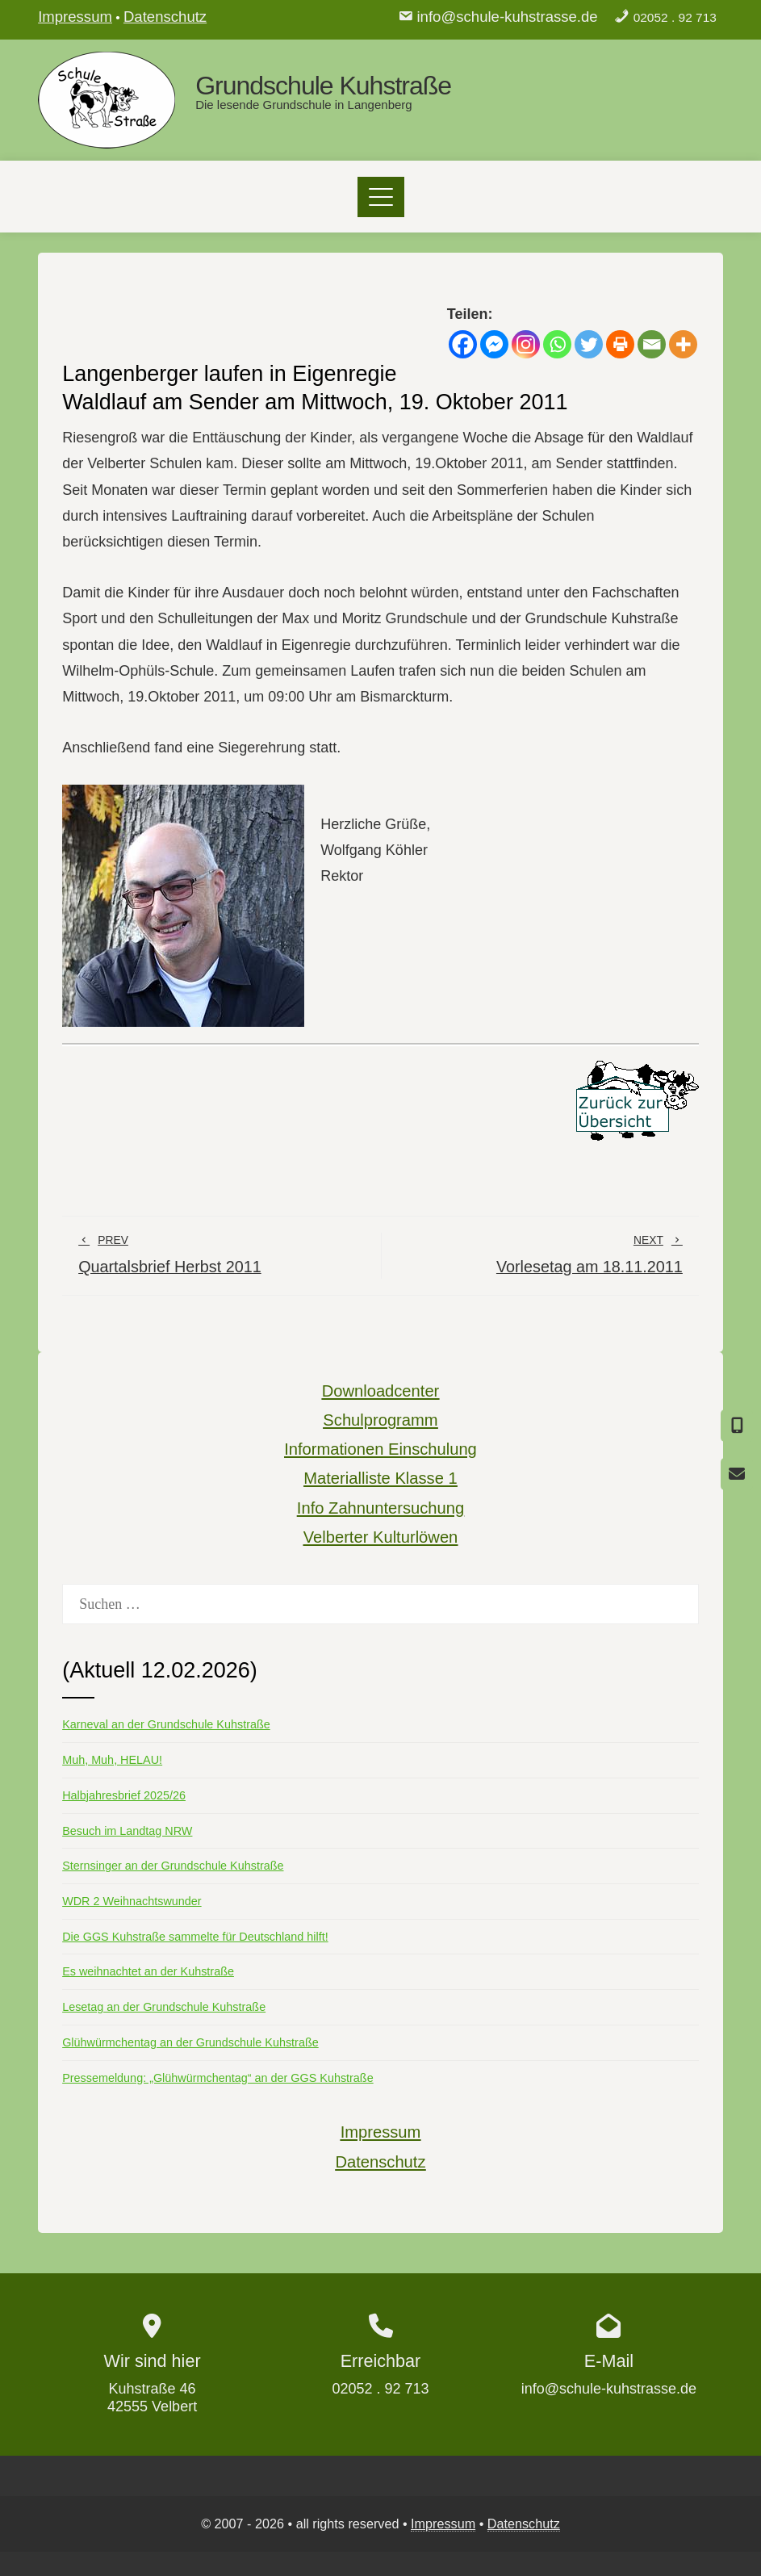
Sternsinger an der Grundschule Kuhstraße (172, 1865)
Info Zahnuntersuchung (380, 1508)
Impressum (75, 16)
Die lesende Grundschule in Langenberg (303, 104)
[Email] (652, 344)
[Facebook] (463, 344)
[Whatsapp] (557, 344)
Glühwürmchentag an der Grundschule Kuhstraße (190, 2042)
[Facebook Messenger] (494, 344)
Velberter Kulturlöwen (380, 1537)
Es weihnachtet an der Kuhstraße (148, 1971)
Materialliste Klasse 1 (380, 1478)
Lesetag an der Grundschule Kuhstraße (164, 2006)
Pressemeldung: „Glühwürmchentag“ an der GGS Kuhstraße (218, 2077)
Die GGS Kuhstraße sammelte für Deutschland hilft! (195, 1936)
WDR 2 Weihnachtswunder (132, 1901)
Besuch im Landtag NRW (127, 1830)
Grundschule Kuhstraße (323, 85)
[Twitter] (589, 344)
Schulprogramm (380, 1420)
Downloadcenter (381, 1391)
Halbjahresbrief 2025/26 (124, 1795)
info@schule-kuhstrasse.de (506, 16)
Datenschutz (165, 16)
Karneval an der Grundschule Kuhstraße (166, 1724)
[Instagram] (526, 344)
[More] (683, 344)
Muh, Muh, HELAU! (112, 1759)
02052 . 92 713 (675, 17)
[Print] (620, 344)
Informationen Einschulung (380, 1449)
